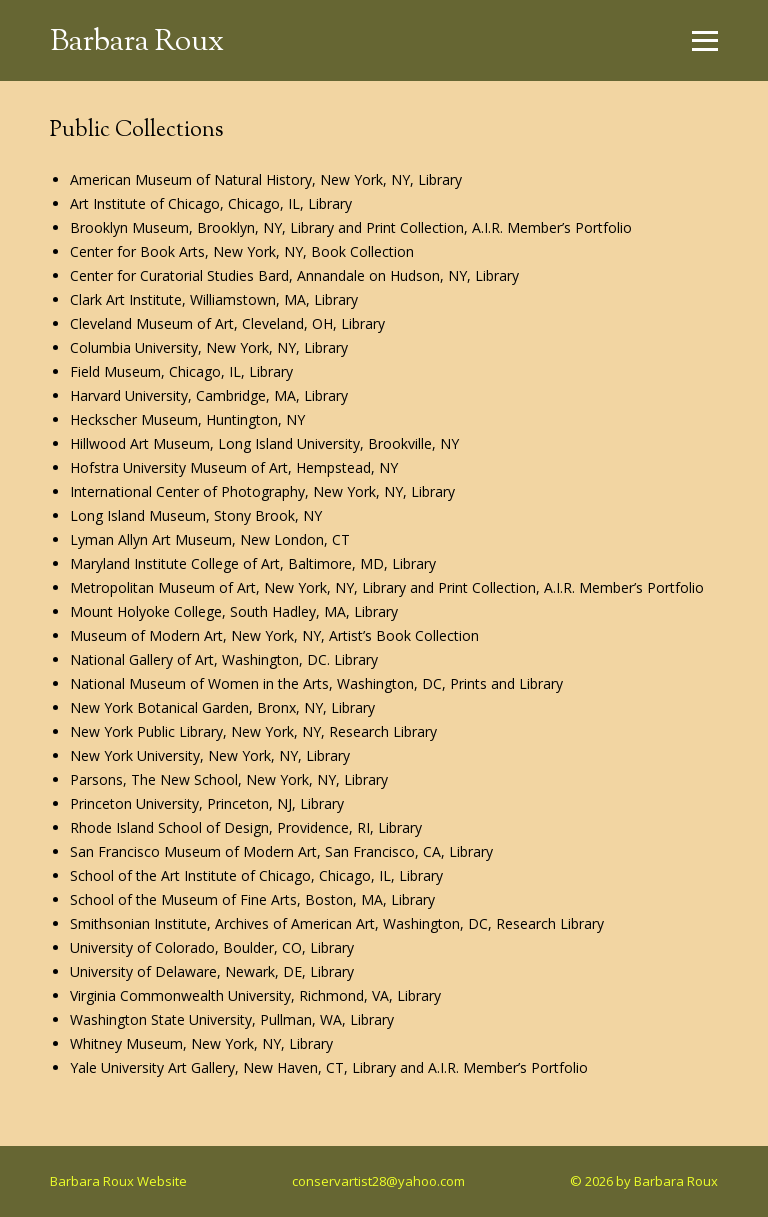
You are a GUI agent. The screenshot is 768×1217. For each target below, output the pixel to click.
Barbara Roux (137, 42)
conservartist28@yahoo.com (378, 1181)
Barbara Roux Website (118, 1181)
